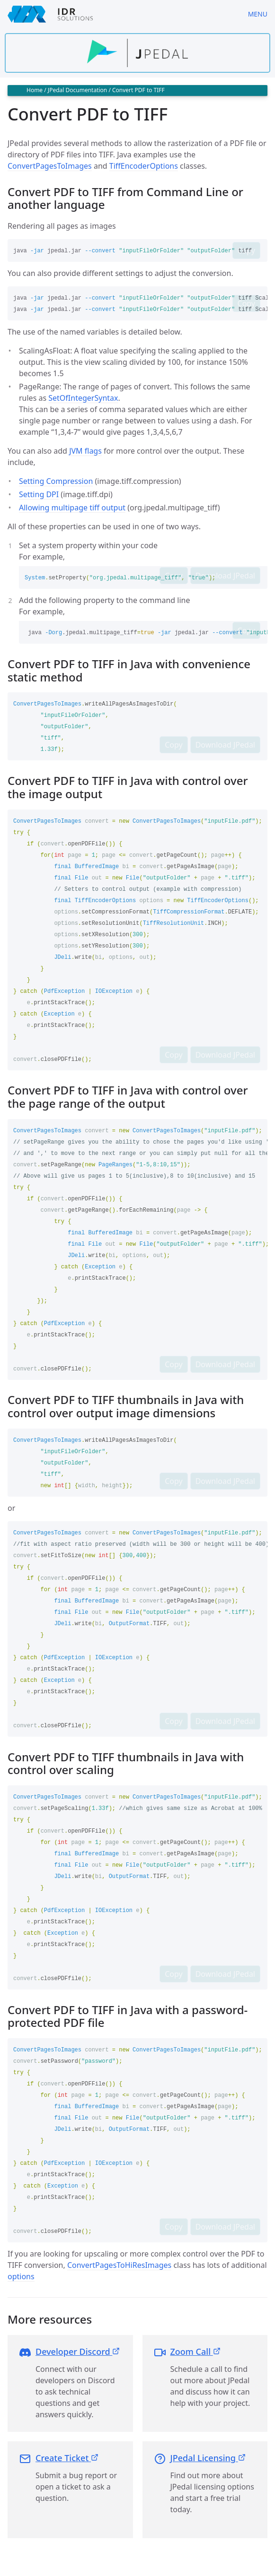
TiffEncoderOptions (143, 166)
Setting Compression (56, 481)
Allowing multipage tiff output (72, 507)
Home (35, 90)
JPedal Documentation (77, 90)
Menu (257, 13)
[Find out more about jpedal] (137, 53)
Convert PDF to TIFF (138, 90)
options (21, 2276)
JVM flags (85, 451)
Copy (246, 250)
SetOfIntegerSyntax (83, 398)
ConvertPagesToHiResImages (119, 2265)
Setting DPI (39, 494)
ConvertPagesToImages (50, 166)
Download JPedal (225, 575)
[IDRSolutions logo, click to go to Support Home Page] (120, 14)
